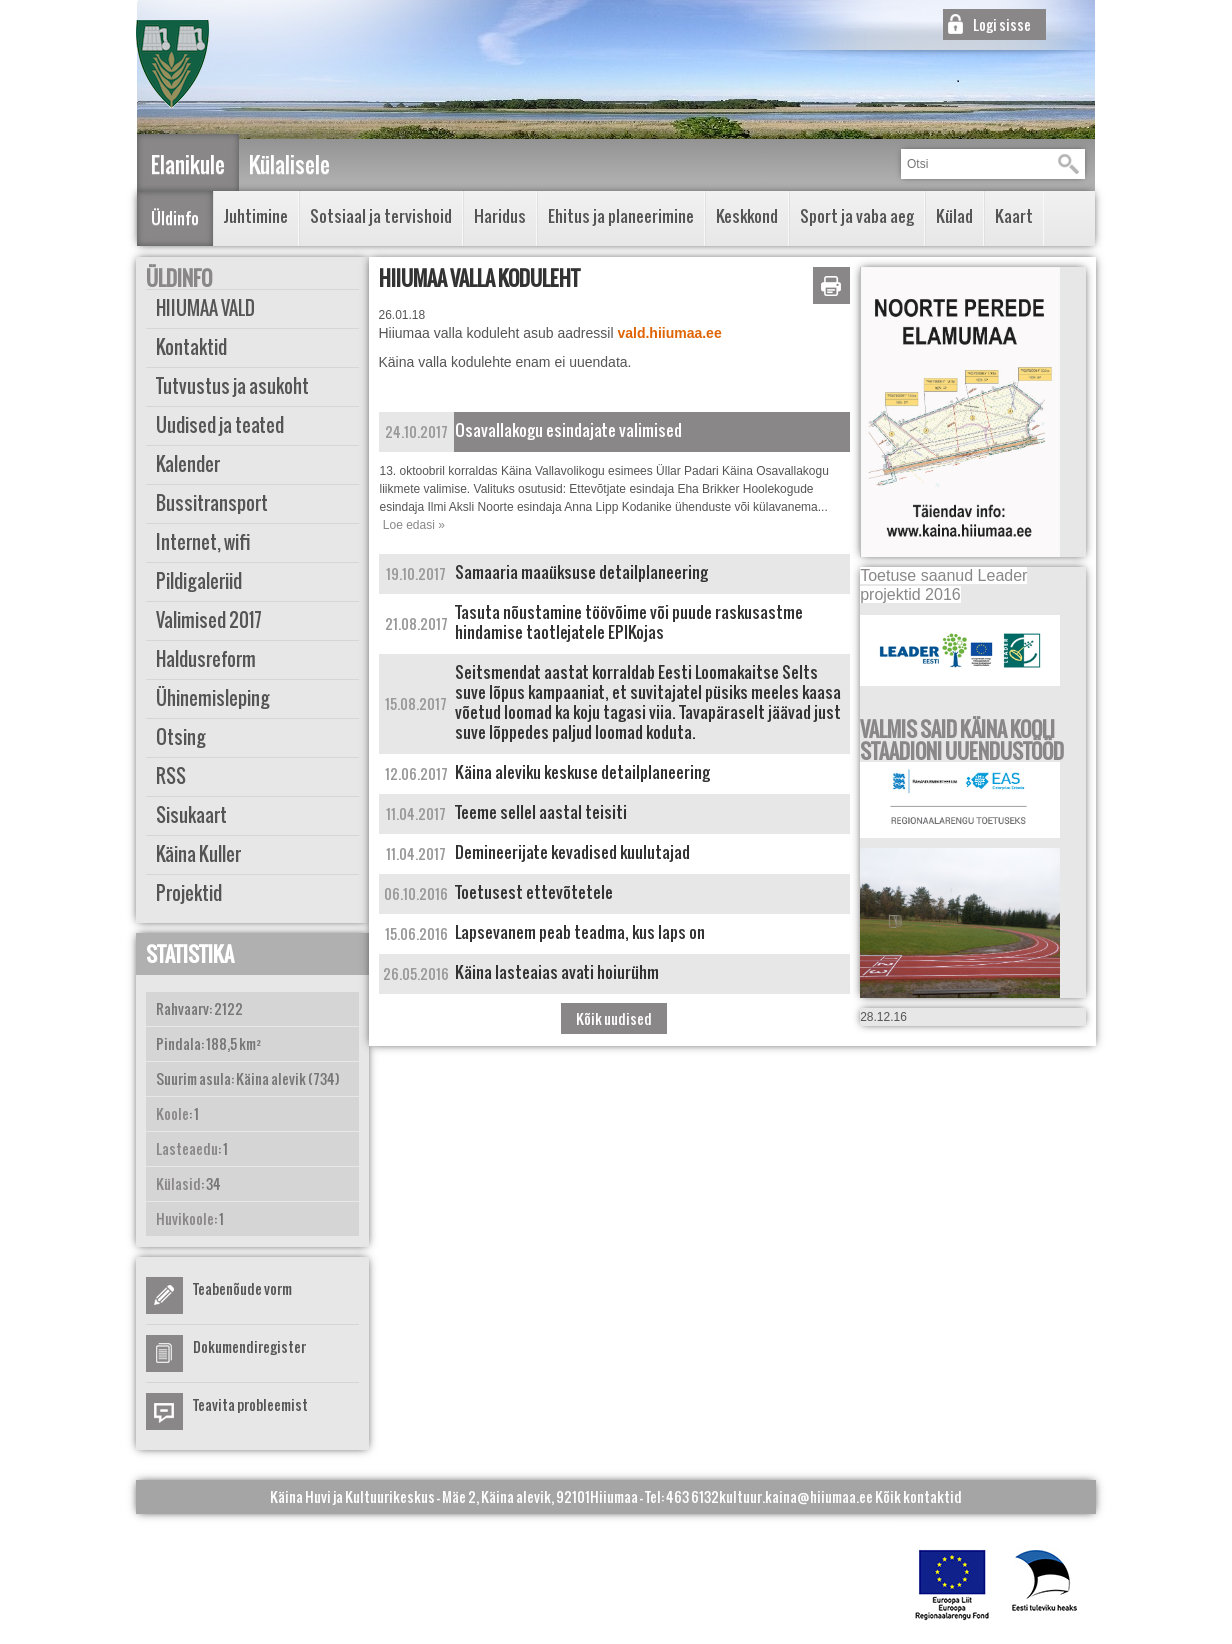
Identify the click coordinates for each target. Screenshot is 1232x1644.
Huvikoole (185, 1218)
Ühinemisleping (213, 698)
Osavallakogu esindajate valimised (568, 430)
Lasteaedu (187, 1148)
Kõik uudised (614, 1018)
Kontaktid (191, 347)
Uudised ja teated (220, 425)
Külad (954, 216)
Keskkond (747, 216)
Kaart (1014, 216)
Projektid (189, 893)
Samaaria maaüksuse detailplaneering (581, 572)
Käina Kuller (198, 854)
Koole (172, 1113)
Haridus (500, 216)
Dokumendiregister (249, 1346)
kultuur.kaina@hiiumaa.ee (796, 1496)
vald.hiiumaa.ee (669, 333)
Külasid (178, 1183)
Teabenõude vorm (242, 1288)
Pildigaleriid (199, 581)
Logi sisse (1002, 24)
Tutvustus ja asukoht (232, 386)
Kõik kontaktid (918, 1496)
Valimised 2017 (209, 620)
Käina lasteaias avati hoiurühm (557, 972)
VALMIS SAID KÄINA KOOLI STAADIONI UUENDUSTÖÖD (962, 740)
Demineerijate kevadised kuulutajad (572, 852)
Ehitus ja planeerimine (621, 216)
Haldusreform (206, 659)
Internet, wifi (203, 542)
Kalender (188, 464)
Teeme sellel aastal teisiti (541, 812)
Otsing (181, 737)
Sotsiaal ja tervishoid (381, 216)
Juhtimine (256, 216)
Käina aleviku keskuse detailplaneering (582, 772)
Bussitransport (212, 503)
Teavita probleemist (250, 1404)
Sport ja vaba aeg (857, 216)
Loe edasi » (414, 525)
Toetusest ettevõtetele (534, 892)
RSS (171, 776)
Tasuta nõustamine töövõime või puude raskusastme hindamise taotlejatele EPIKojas (629, 622)
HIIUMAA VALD (205, 308)
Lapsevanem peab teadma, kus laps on (580, 932)
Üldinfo (175, 218)
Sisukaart (191, 815)
